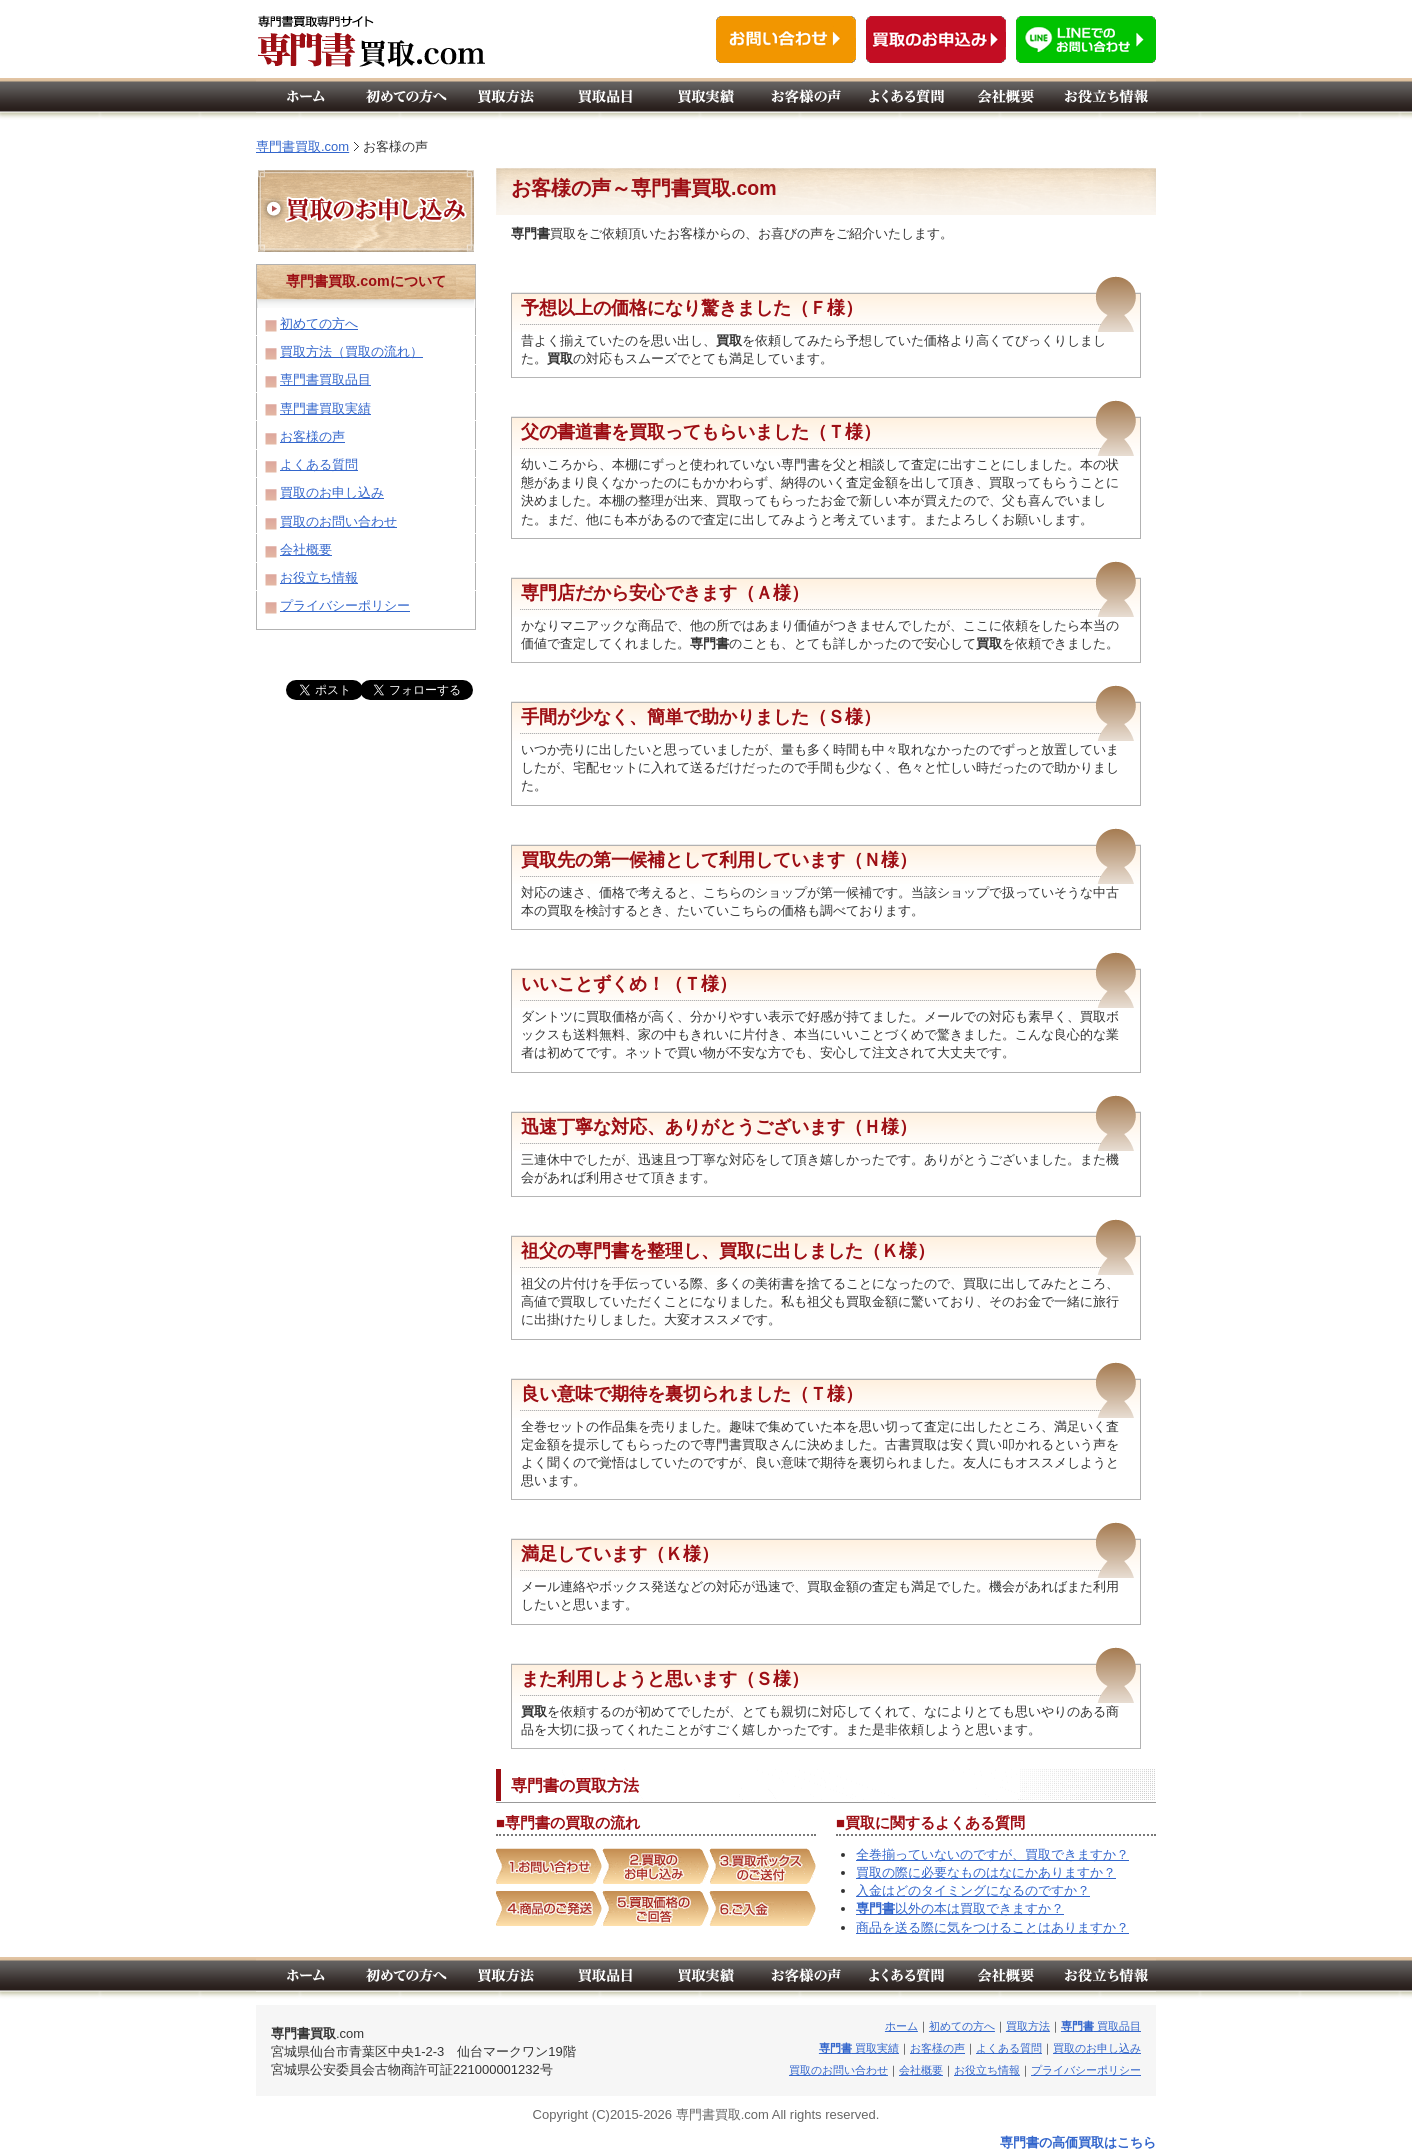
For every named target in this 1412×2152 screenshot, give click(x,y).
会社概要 (306, 549)
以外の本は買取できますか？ (960, 1908)
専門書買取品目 (325, 379)
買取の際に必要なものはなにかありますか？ (986, 1872)
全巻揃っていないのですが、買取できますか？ (992, 1854)
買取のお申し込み (332, 492)
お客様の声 (312, 436)
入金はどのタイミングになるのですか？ (973, 1890)
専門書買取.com (302, 146)
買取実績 (859, 2048)
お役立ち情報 (319, 577)
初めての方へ (319, 323)
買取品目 (1101, 2026)
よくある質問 (319, 464)
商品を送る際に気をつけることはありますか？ (992, 1927)
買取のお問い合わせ (338, 521)
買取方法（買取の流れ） (351, 351)
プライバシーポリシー (345, 605)
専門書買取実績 (325, 408)
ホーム (901, 2026)
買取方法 (1028, 2026)
